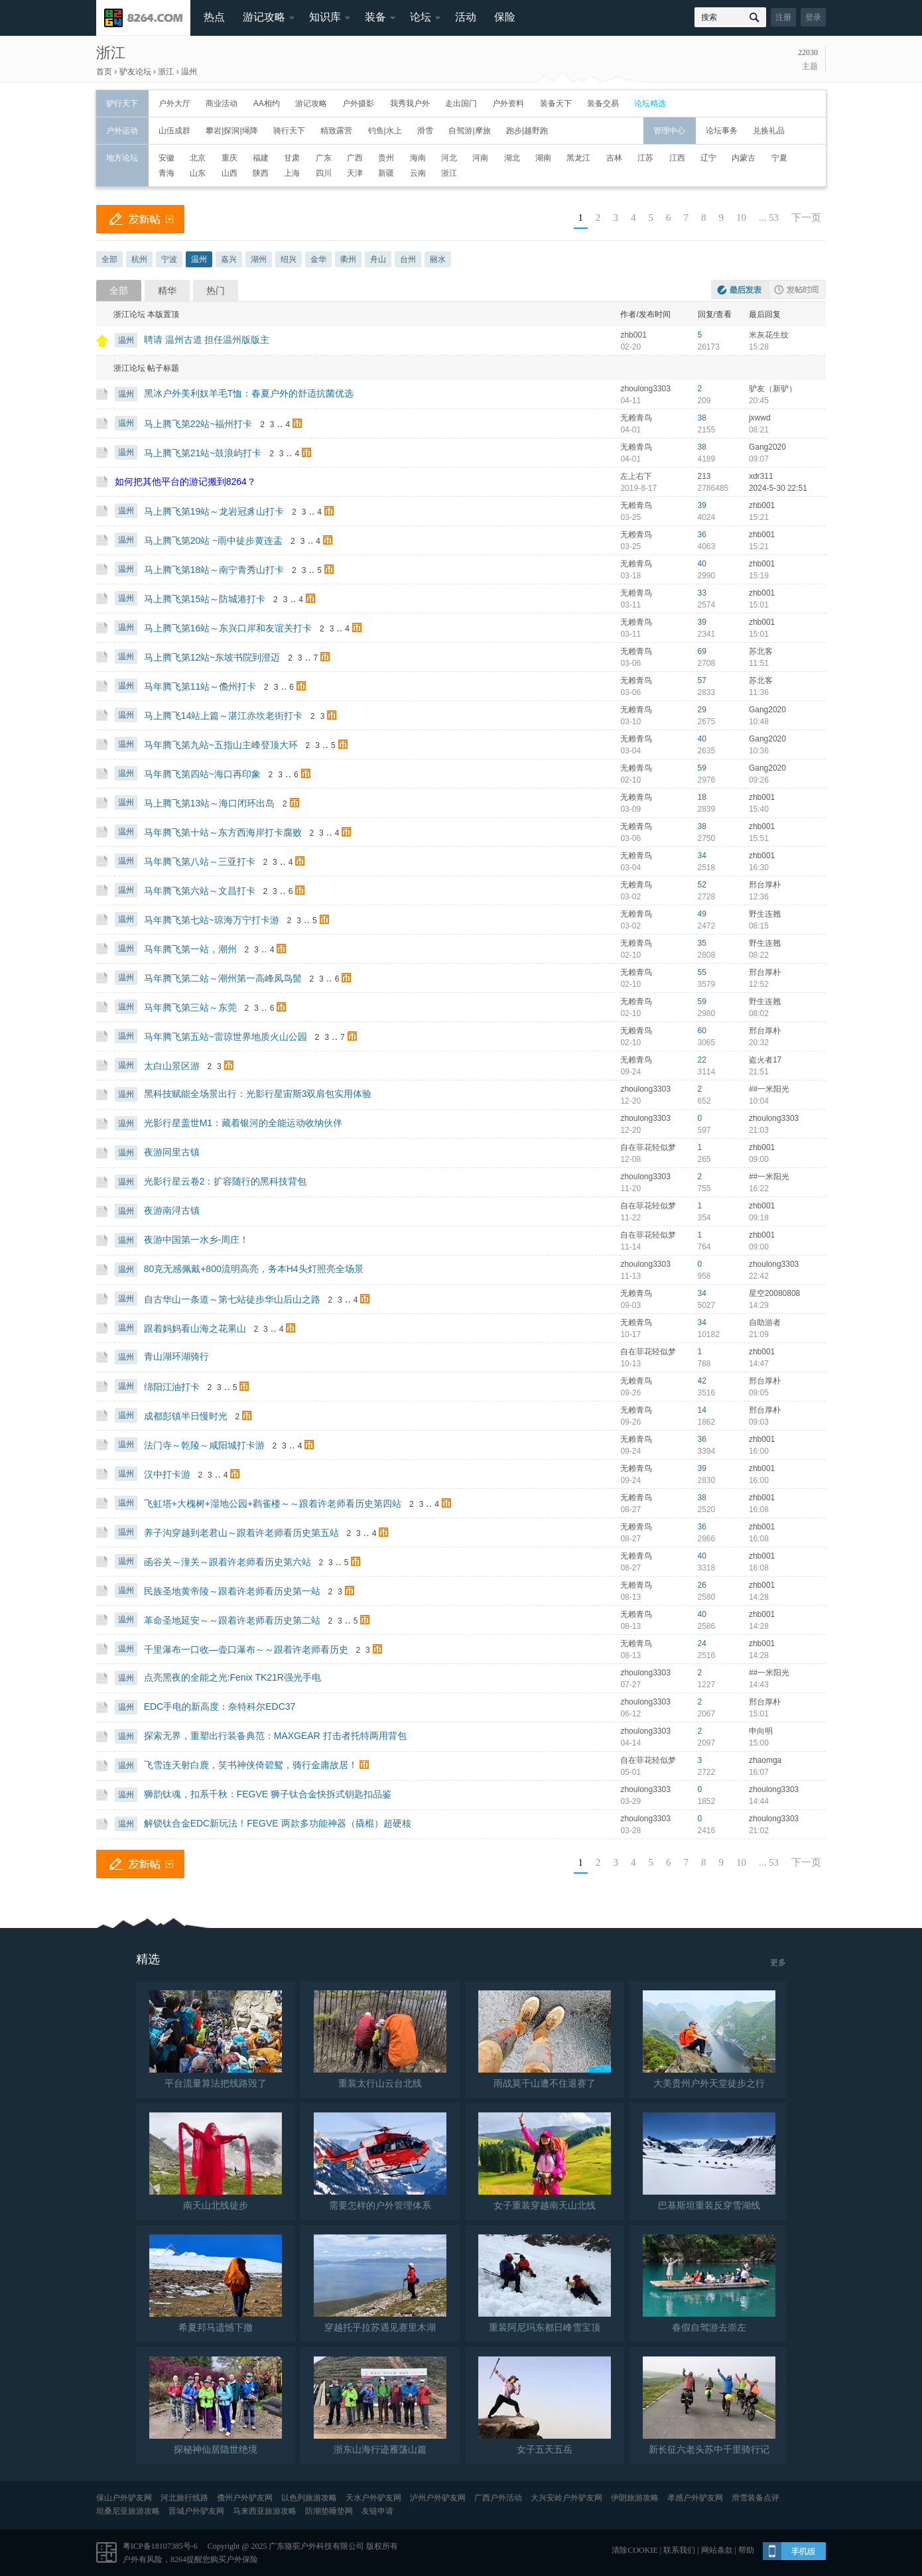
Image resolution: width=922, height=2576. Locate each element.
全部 (109, 259)
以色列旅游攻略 (309, 2497)
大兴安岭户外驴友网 (566, 2497)
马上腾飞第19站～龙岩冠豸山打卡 (214, 511)
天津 (355, 173)
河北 (449, 157)
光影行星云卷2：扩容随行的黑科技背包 (225, 1181)
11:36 (759, 692)
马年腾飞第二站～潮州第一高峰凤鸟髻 (223, 978)
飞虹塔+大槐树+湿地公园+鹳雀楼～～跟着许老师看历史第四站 (273, 1503)
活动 (465, 17)
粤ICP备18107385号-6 (160, 2546)
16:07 (759, 1772)
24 (702, 1643)
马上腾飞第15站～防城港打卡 (205, 599)
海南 (418, 157)
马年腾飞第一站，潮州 (190, 949)
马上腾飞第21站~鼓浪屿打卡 (203, 453)
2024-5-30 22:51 (778, 488)
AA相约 (266, 103)
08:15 (759, 926)
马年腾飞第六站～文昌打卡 (199, 890)
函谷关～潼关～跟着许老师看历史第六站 (227, 1562)
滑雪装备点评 (755, 2497)
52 (702, 884)
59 (702, 768)
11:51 (759, 663)
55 (702, 972)
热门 (215, 290)
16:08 (759, 1509)
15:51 (759, 838)
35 (702, 943)
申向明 (761, 1731)
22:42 (759, 1276)
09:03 (759, 1422)
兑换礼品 (769, 130)
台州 (408, 259)
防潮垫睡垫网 (329, 2511)
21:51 (759, 1071)
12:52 (759, 984)
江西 (677, 157)
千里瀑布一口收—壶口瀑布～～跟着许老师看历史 (246, 1649)
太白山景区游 (172, 1066)
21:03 (759, 1130)
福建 (261, 157)
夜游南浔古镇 (172, 1210)
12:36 (759, 896)
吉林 (614, 157)
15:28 (759, 347)
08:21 (759, 429)
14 (702, 1410)
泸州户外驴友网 (438, 2497)
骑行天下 (289, 130)
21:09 (759, 1334)
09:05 (759, 1392)
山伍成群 (174, 130)
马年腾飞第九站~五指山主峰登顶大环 (221, 745)
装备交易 (603, 103)
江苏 (645, 157)
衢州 (348, 259)
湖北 (512, 157)
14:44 (759, 1801)
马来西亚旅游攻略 (264, 2511)
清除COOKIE (634, 2550)
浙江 (110, 52)
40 (702, 563)
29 (702, 709)
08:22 (759, 955)
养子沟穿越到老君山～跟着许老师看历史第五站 (241, 1532)
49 (702, 914)
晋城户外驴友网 (196, 2511)
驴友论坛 (135, 71)
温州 (189, 71)
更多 (778, 1962)
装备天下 (556, 103)
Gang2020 (767, 447)
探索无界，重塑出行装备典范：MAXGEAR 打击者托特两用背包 (275, 1735)
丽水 (438, 259)
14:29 (759, 1305)
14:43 (759, 1684)
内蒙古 (744, 157)
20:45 (759, 400)
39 (702, 505)
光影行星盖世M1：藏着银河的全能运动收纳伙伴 (243, 1123)
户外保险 (242, 2559)
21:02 (759, 1830)
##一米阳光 (769, 1089)
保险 (504, 17)
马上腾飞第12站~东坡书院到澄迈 (212, 657)
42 (702, 1380)
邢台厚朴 (765, 884)
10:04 (759, 1101)
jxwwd (760, 417)
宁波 (169, 259)
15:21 (759, 517)
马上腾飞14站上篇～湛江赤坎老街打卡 (223, 715)
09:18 (759, 1217)
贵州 (386, 157)
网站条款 (717, 2550)
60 (702, 1030)
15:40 (759, 809)
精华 (167, 290)
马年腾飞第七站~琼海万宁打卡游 (211, 920)
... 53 (769, 217)
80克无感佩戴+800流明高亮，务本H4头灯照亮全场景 (253, 1268)
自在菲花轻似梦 (648, 1147)
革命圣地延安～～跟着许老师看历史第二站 (232, 1620)
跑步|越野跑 (527, 130)
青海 (166, 173)
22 (702, 1059)
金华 (318, 259)
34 (702, 855)
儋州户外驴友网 (245, 2497)
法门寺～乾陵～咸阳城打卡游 (204, 1445)
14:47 (759, 1363)
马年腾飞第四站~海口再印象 (202, 774)
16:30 (759, 867)
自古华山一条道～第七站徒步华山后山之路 (232, 1299)
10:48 (759, 721)
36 (702, 534)
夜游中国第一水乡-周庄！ (196, 1239)
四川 (324, 173)
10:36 (759, 750)
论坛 (420, 17)
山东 (198, 173)
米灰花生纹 (769, 335)
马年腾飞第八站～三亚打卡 (199, 861)
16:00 (759, 1451)
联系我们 (679, 2550)
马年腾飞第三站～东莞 (190, 1007)
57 (702, 680)
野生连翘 (765, 914)
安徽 (166, 157)
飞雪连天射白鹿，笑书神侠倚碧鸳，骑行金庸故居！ (251, 1765)
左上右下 (636, 476)
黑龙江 (578, 157)
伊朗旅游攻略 (635, 2497)
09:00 (759, 1159)
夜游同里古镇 (172, 1152)
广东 (324, 157)
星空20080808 (774, 1293)
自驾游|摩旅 (469, 130)
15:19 (759, 575)
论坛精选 (650, 103)
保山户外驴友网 (124, 2497)
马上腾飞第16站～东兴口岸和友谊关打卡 (228, 628)
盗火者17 (765, 1059)
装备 (375, 17)
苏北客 (761, 651)
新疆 (386, 173)
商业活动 (221, 103)
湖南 (543, 157)
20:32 (759, 1042)
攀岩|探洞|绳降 (231, 130)
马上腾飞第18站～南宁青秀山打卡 (214, 569)
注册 (783, 17)
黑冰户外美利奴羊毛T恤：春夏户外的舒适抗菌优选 (249, 393)
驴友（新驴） (773, 388)
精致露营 (336, 130)
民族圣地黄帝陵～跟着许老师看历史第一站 (232, 1591)
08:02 (759, 1013)
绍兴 (288, 259)
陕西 (261, 173)
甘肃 (292, 157)
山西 (229, 173)
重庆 (229, 157)
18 (702, 797)
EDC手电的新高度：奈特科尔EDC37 (220, 1706)
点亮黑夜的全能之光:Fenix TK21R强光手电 (232, 1677)
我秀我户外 (410, 103)
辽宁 (708, 157)
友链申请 (377, 2511)
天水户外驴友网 (373, 2497)
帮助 (746, 2550)
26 (702, 1585)
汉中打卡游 (167, 1474)
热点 (214, 17)
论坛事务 (722, 130)
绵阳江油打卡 (172, 1387)
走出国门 (461, 103)
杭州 (139, 259)
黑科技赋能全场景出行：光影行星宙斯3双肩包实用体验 (258, 1093)
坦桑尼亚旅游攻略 (128, 2511)
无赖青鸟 (636, 417)
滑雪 (425, 130)
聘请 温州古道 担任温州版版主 (207, 339)
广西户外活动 (498, 2497)
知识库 (325, 17)
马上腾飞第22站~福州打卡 (198, 424)
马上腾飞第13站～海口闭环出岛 (209, 803)
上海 (292, 173)
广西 (355, 157)
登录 (813, 17)
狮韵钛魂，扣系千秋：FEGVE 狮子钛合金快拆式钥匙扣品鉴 (267, 1794)
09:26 (759, 780)
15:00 (759, 1743)
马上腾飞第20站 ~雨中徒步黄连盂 (213, 540)
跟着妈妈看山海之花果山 (195, 1328)
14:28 (759, 1597)
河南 (480, 157)
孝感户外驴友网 (695, 2497)
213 (704, 476)
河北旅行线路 (184, 2497)
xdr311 (761, 476)
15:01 (759, 605)
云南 (418, 173)
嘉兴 (229, 259)
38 (702, 417)
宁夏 (779, 157)
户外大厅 (174, 103)
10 (741, 217)
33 (702, 593)
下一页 (806, 217)
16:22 (759, 1188)
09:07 (759, 459)
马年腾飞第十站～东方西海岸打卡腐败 (223, 832)
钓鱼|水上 (385, 130)
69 (702, 651)
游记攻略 (264, 17)
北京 (198, 157)
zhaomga (765, 1760)
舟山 (378, 259)
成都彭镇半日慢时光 (186, 1416)
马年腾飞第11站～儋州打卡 (200, 686)
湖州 (259, 259)
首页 (104, 71)
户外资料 (508, 103)
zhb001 (633, 335)
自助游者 (765, 1322)
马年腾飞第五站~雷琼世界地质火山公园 (225, 1036)
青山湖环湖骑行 (176, 1356)
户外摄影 (358, 103)
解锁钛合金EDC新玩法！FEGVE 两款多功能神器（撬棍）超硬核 (277, 1823)
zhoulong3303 (645, 388)
